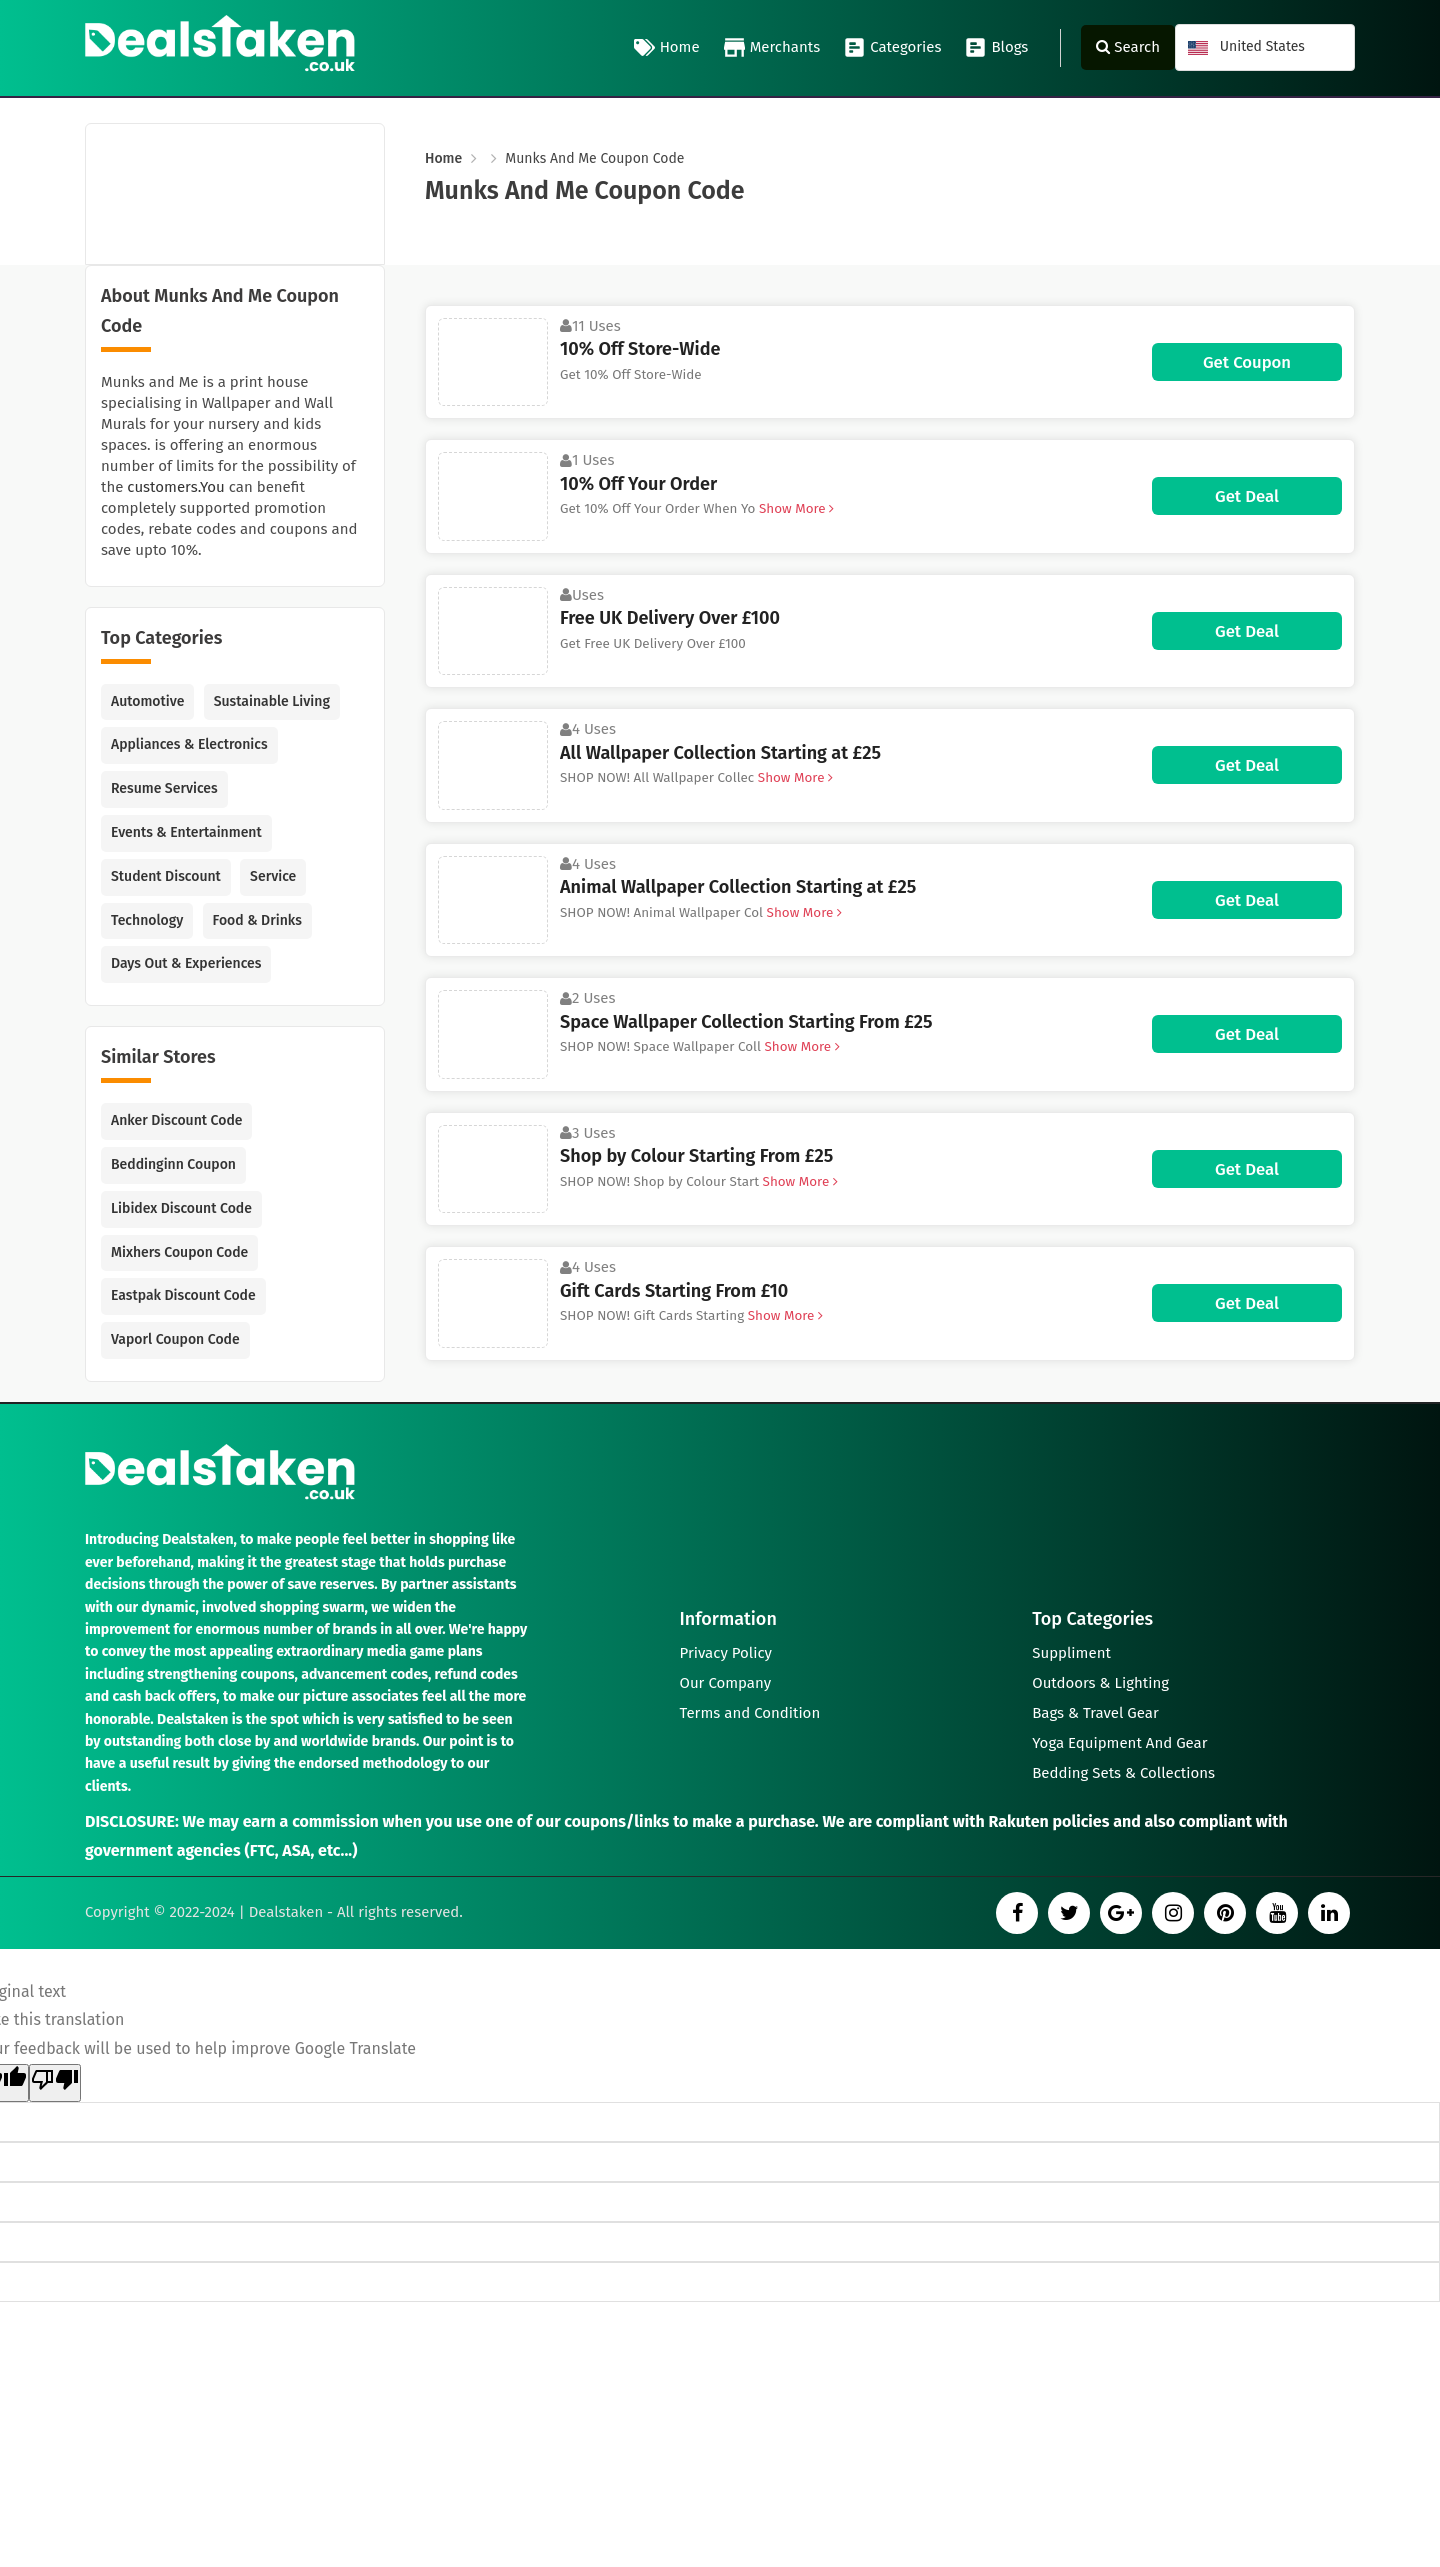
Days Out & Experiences (186, 963)
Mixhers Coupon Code (179, 1252)
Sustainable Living (272, 701)
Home (667, 48)
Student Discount (166, 876)
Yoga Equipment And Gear (1119, 1743)
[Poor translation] (55, 2083)
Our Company (726, 1683)
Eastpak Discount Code (183, 1295)
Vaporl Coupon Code (175, 1339)
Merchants (772, 48)
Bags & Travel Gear (1095, 1713)
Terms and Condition (750, 1713)
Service (273, 876)
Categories (892, 48)
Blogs (996, 48)
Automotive (147, 701)
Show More (794, 508)
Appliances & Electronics (189, 744)
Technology (147, 920)
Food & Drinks (257, 920)
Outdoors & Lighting (1100, 1683)
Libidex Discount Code (181, 1208)
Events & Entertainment (186, 832)
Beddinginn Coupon (173, 1164)
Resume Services (164, 788)
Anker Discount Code (176, 1120)
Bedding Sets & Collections (1123, 1773)
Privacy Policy (726, 1653)
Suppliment (1071, 1653)
